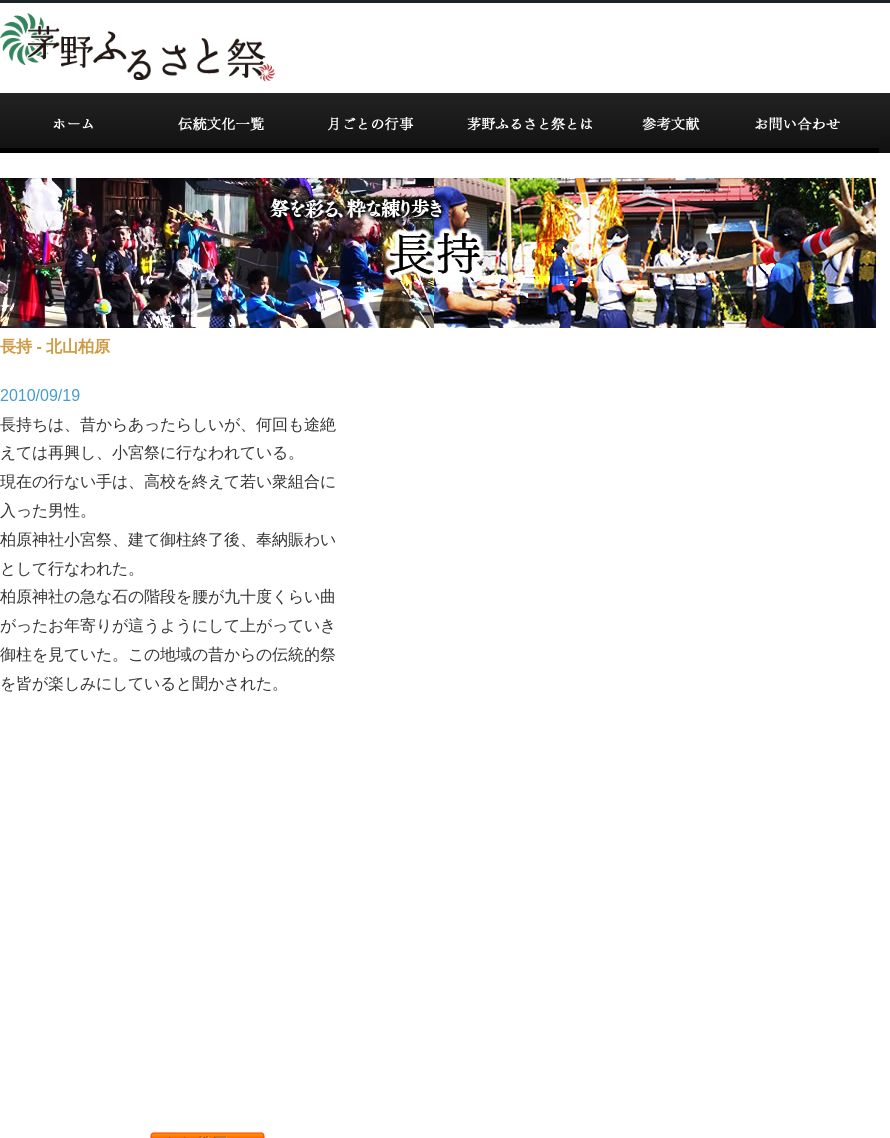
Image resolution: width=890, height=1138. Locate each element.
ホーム (73, 123)
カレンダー (369, 123)
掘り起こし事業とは (529, 123)
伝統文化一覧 (223, 123)
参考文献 (669, 123)
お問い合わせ (799, 123)
